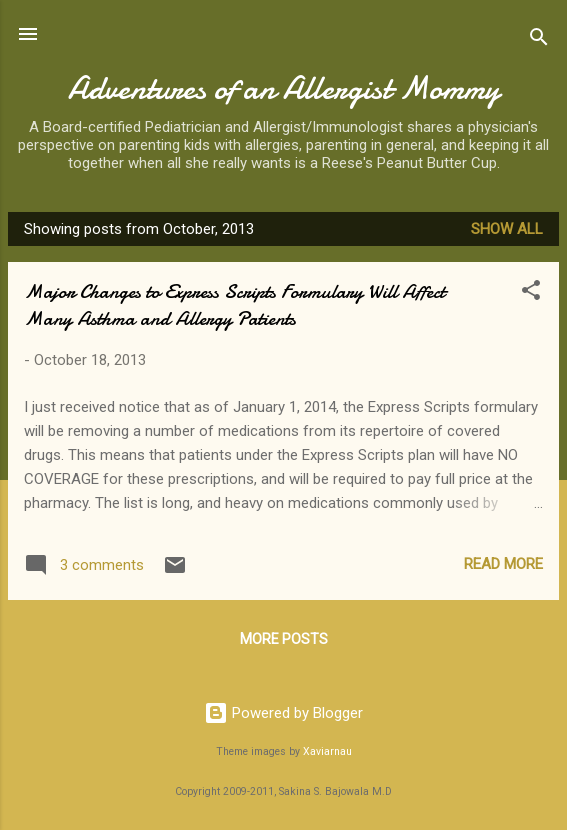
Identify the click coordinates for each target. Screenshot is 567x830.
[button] (531, 293)
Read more (503, 564)
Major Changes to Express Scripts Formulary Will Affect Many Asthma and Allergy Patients (234, 305)
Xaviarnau (327, 751)
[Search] (539, 40)
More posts (284, 639)
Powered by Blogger (283, 713)
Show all (507, 229)
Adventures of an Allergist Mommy (284, 88)
